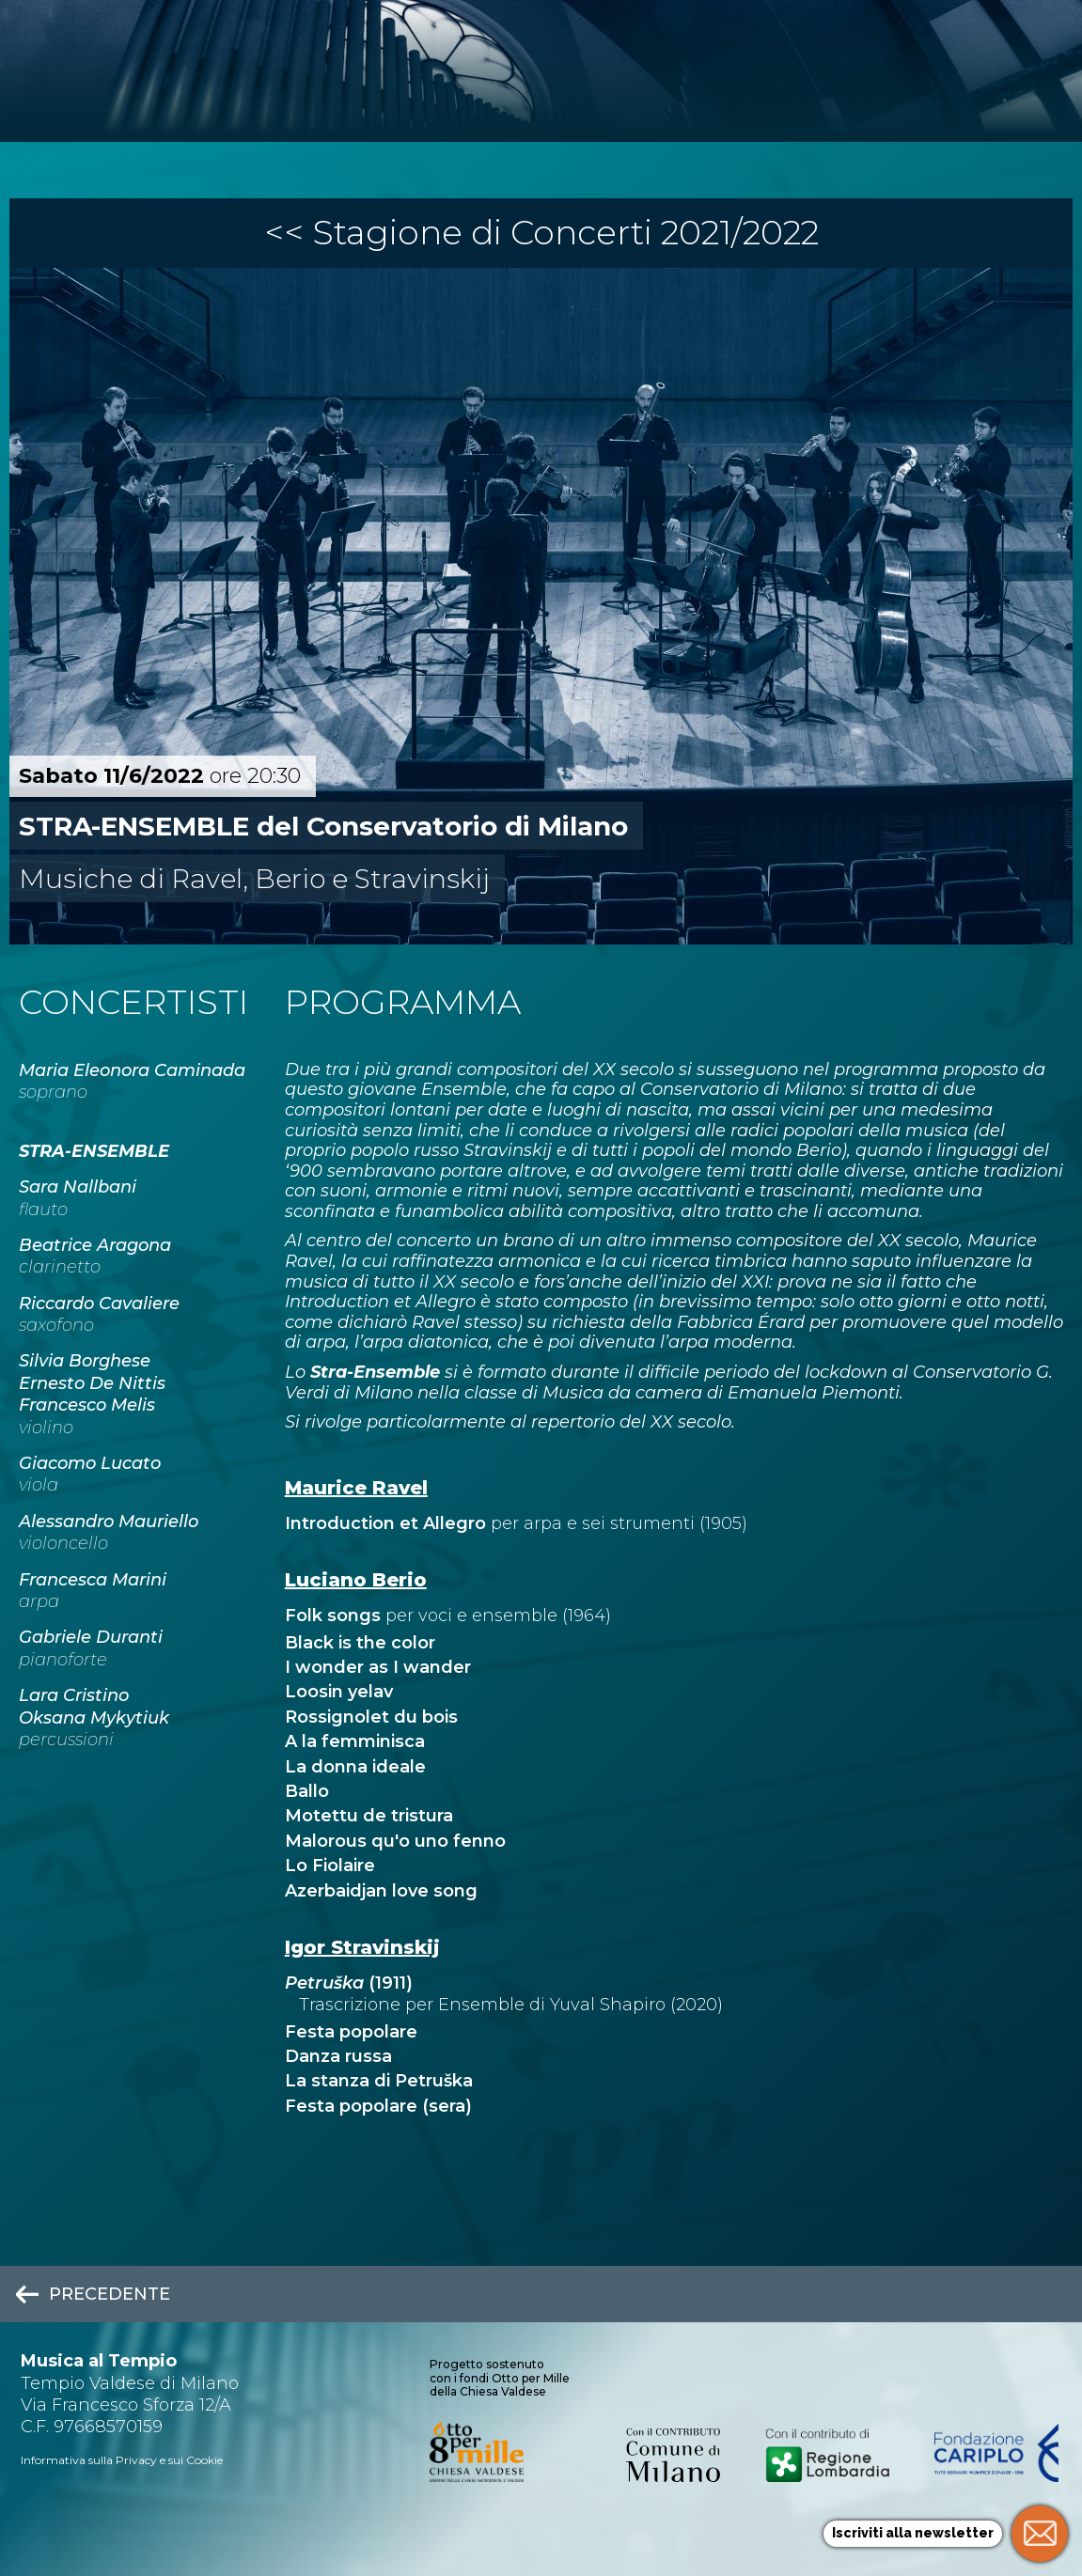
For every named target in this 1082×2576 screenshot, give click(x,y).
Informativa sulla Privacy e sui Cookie (122, 2460)
